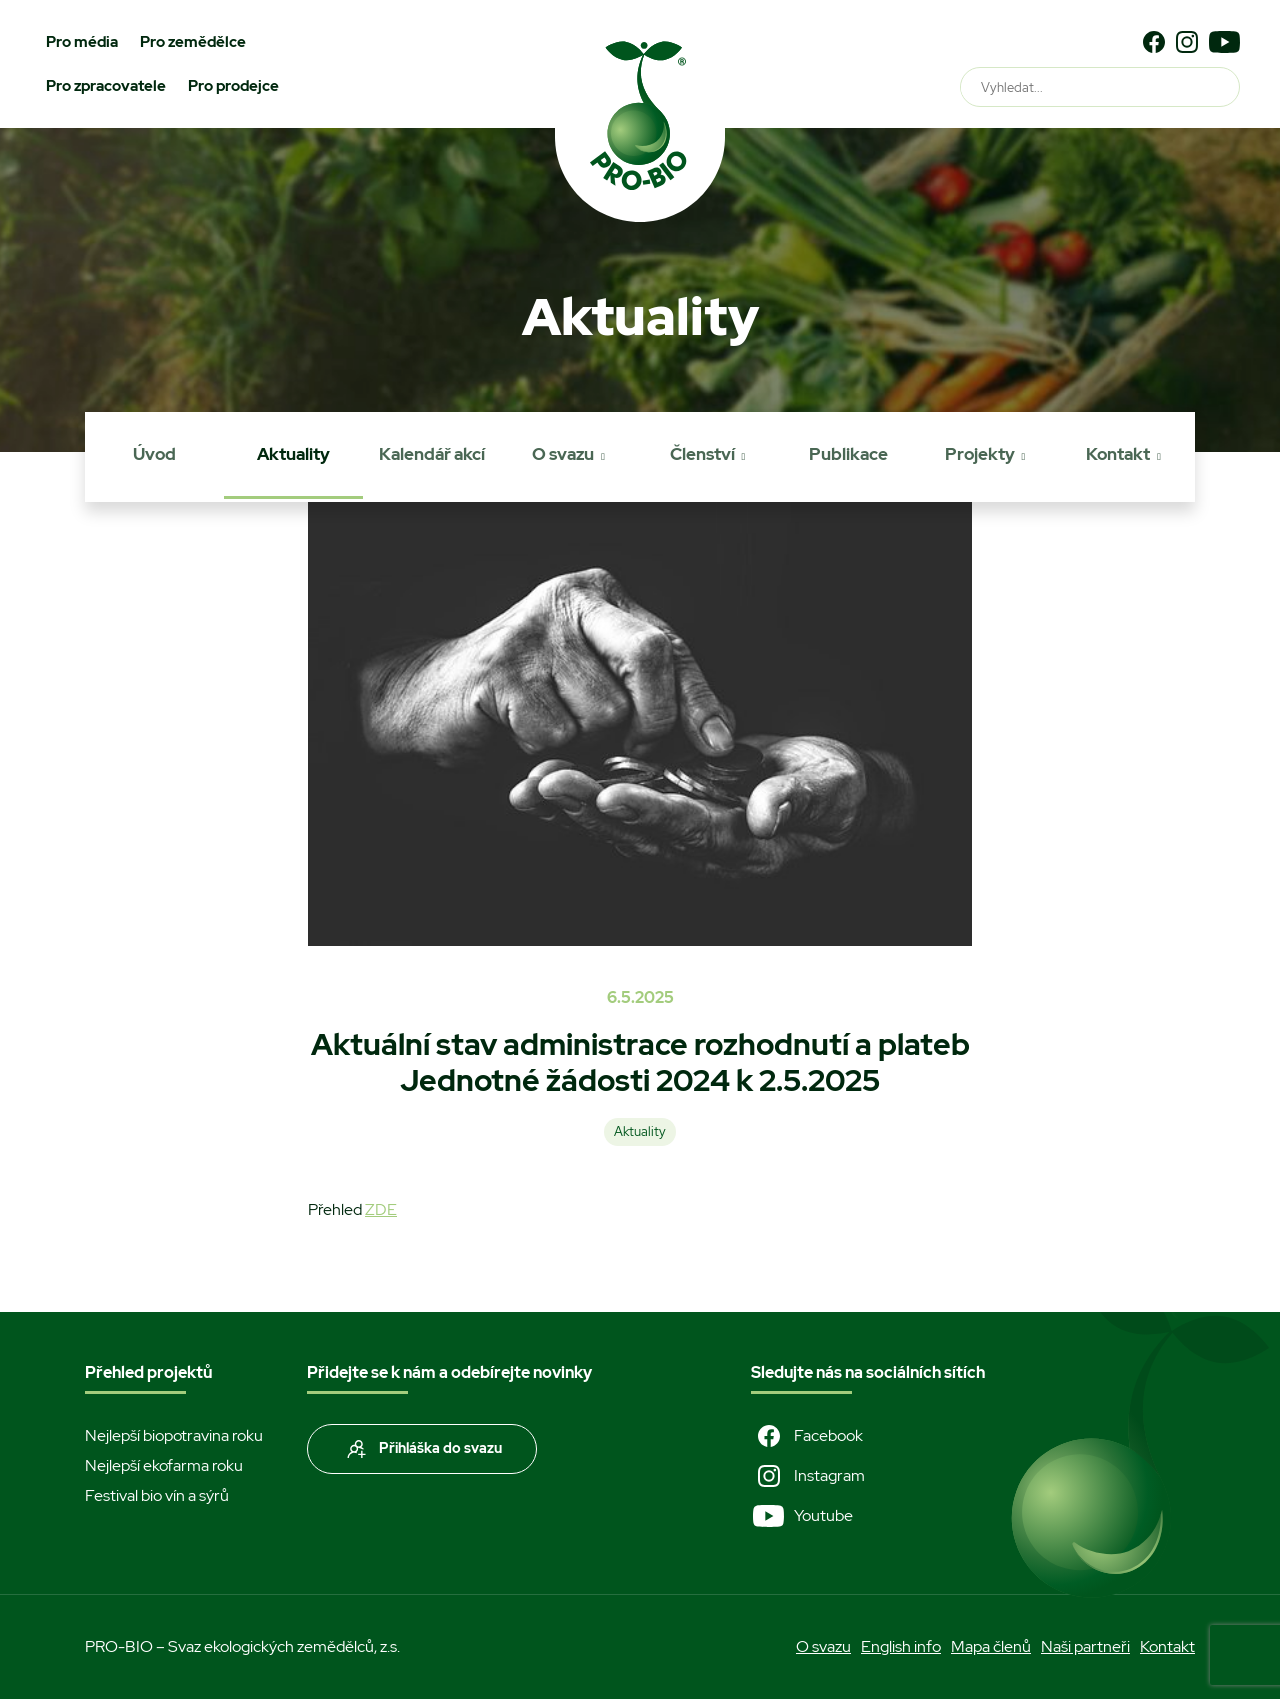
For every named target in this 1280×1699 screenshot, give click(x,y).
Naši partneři (1085, 1646)
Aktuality (293, 454)
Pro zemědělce (193, 42)
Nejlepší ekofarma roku (164, 1465)
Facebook (807, 1436)
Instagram (808, 1476)
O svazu (563, 454)
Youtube (802, 1516)
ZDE (381, 1209)
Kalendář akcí (432, 454)
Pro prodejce (233, 86)
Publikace (848, 454)
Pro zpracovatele (106, 86)
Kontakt (1118, 454)
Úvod (154, 454)
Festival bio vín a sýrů (157, 1495)
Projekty (980, 454)
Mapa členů (991, 1646)
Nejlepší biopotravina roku (174, 1435)
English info (901, 1646)
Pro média (82, 42)
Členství (702, 454)
